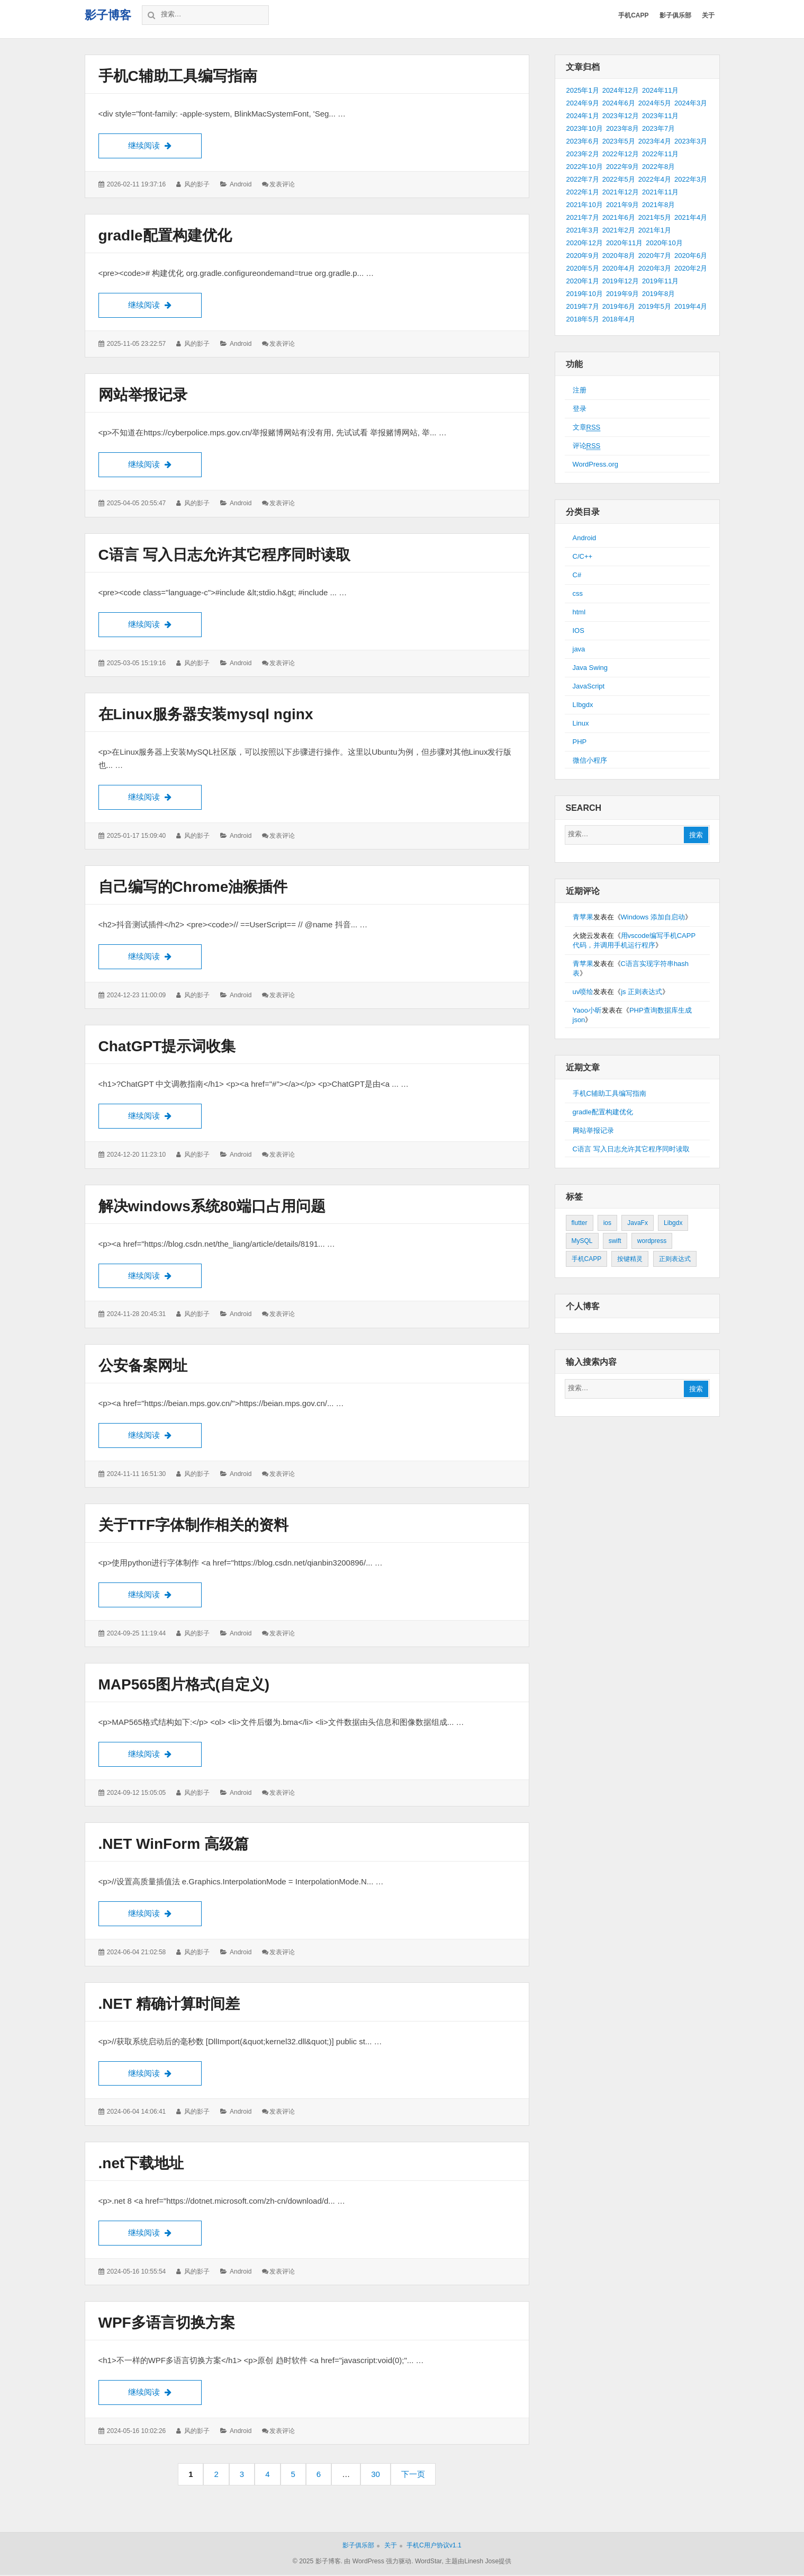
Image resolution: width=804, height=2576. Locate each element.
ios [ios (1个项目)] (607, 1223)
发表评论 (282, 184)
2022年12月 (620, 154)
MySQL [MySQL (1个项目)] (582, 1241)
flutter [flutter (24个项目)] (580, 1223)
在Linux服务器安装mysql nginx (205, 714)
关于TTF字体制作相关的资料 (193, 1525)
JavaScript (589, 686)
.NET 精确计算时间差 (169, 2005)
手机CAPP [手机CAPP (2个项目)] (587, 1259)
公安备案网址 (142, 1366)
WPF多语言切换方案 (166, 2323)
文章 (587, 427)
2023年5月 (618, 141)
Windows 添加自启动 (653, 917)
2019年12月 (620, 281)
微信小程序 (590, 760)
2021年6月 (618, 217)
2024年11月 (660, 90)
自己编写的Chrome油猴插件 (193, 887)
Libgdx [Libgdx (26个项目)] (673, 1223)
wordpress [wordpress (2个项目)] (651, 1241)
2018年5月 (582, 319)
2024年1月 (582, 116)
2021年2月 (618, 230)
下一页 (413, 2475)
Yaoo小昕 (587, 1010)
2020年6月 (690, 256)
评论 (587, 446)
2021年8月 (658, 205)
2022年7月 (582, 179)
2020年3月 (654, 268)
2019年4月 (690, 306)
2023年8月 (622, 128)
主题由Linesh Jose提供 (478, 2562)
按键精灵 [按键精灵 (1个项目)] (630, 1259)
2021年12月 (620, 192)
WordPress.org (595, 464)
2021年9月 (622, 205)
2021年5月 (654, 217)
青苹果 (583, 917)
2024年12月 (620, 90)
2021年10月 (584, 205)
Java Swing (590, 668)
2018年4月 (618, 319)
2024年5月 (654, 103)
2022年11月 (660, 154)
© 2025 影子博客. (317, 2562)
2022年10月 (584, 167)
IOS (578, 630)
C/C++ (583, 556)
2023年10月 (584, 128)
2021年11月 (660, 192)
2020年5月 (582, 268)
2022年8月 (658, 167)
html (579, 612)
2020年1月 (582, 281)
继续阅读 (165, 144)
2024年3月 (690, 103)
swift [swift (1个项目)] (615, 1241)
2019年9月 (622, 294)
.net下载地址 (141, 2164)
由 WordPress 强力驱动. (378, 2562)
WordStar (428, 2562)
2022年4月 (654, 179)
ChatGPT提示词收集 (167, 1047)
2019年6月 (618, 306)
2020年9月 (582, 256)
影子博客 (108, 15)
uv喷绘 (583, 992)
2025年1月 (582, 90)
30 (379, 2479)
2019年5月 (654, 306)
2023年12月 (620, 116)
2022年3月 (690, 179)
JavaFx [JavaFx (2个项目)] (637, 1223)
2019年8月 (658, 294)
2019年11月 (660, 281)
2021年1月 (654, 230)
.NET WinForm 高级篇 (173, 1845)
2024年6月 (618, 103)
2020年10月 (664, 243)
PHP (580, 742)
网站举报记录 (142, 395)
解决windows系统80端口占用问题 (212, 1206)
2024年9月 (582, 103)
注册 (579, 390)
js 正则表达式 (641, 992)
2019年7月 (582, 306)
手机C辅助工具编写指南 (177, 76)
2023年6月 (582, 141)
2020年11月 (624, 243)
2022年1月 (582, 192)
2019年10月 (584, 294)
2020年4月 (618, 268)
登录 (579, 409)
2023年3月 (690, 141)
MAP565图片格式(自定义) (184, 1685)
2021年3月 (582, 230)
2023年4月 (654, 141)
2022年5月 (618, 179)
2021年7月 (582, 217)
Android (240, 184)
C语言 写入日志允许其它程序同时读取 (224, 555)
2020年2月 (690, 268)
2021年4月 (690, 217)
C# (577, 575)
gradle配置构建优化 (165, 235)
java (579, 649)
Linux (581, 723)
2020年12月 (584, 243)
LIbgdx (583, 705)
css (578, 593)
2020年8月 (618, 256)
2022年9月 (622, 167)
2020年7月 (654, 256)
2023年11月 (660, 116)
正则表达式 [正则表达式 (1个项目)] (675, 1259)
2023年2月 (582, 154)
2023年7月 (658, 128)
